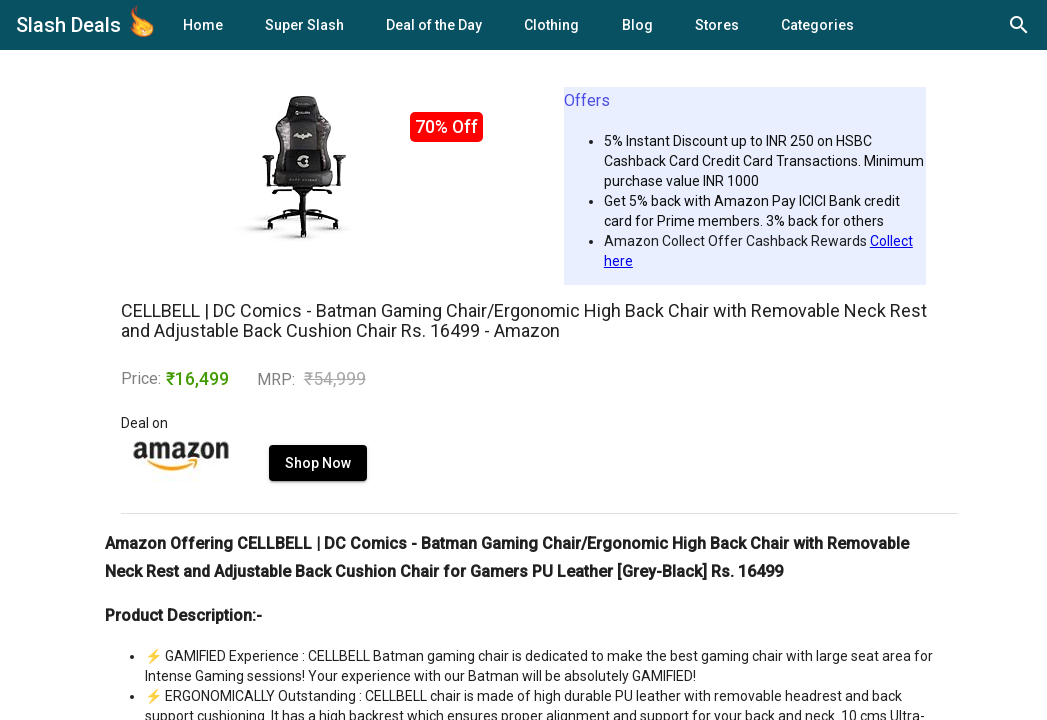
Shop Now (318, 463)
